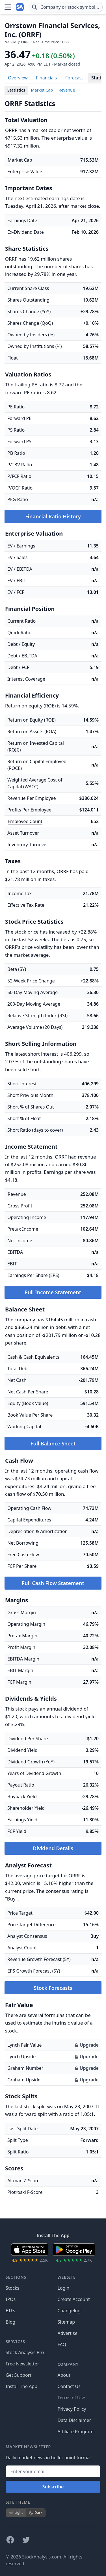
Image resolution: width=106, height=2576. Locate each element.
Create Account (74, 2299)
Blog (10, 2322)
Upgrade (86, 2045)
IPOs (11, 2299)
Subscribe (53, 2487)
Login (64, 2288)
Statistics (16, 90)
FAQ (62, 2344)
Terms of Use (71, 2398)
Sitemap (66, 2322)
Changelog (69, 2310)
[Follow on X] (26, 2539)
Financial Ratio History (53, 516)
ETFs (10, 2310)
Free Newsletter (22, 2364)
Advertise (67, 2333)
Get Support (18, 2375)
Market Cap (42, 90)
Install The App (21, 2386)
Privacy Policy (72, 2409)
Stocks (12, 2288)
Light (16, 2512)
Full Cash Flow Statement (53, 1583)
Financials (46, 78)
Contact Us (69, 2386)
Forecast (74, 78)
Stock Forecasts (53, 1987)
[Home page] (20, 7)
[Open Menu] (7, 7)
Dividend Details (53, 1848)
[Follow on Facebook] (10, 2539)
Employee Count (25, 821)
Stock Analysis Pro (25, 2352)
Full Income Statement (53, 1292)
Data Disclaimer (74, 2420)
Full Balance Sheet (53, 1443)
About (64, 2375)
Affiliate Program (76, 2431)
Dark (35, 2512)
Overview (18, 78)
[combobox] (66, 7)
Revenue (67, 90)
